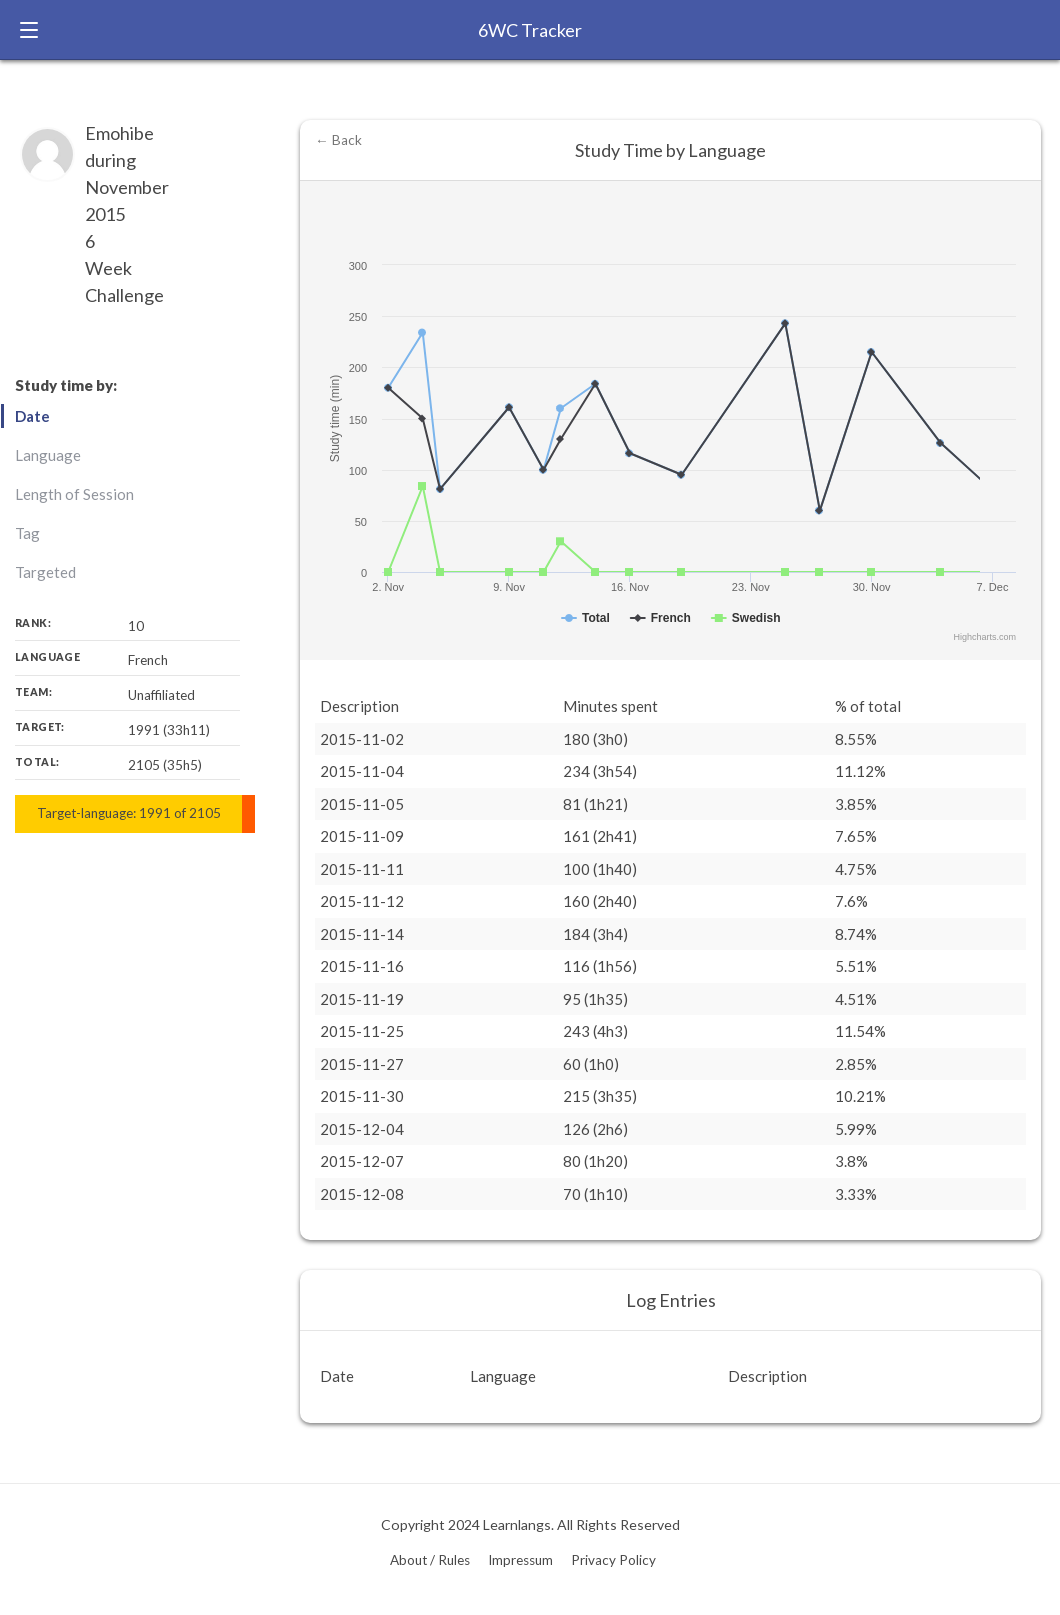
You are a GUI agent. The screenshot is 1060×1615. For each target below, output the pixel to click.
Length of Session (74, 494)
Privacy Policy (613, 1560)
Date (32, 416)
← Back (338, 140)
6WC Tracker (530, 30)
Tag (27, 533)
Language (48, 455)
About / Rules (430, 1560)
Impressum (520, 1560)
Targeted (45, 572)
